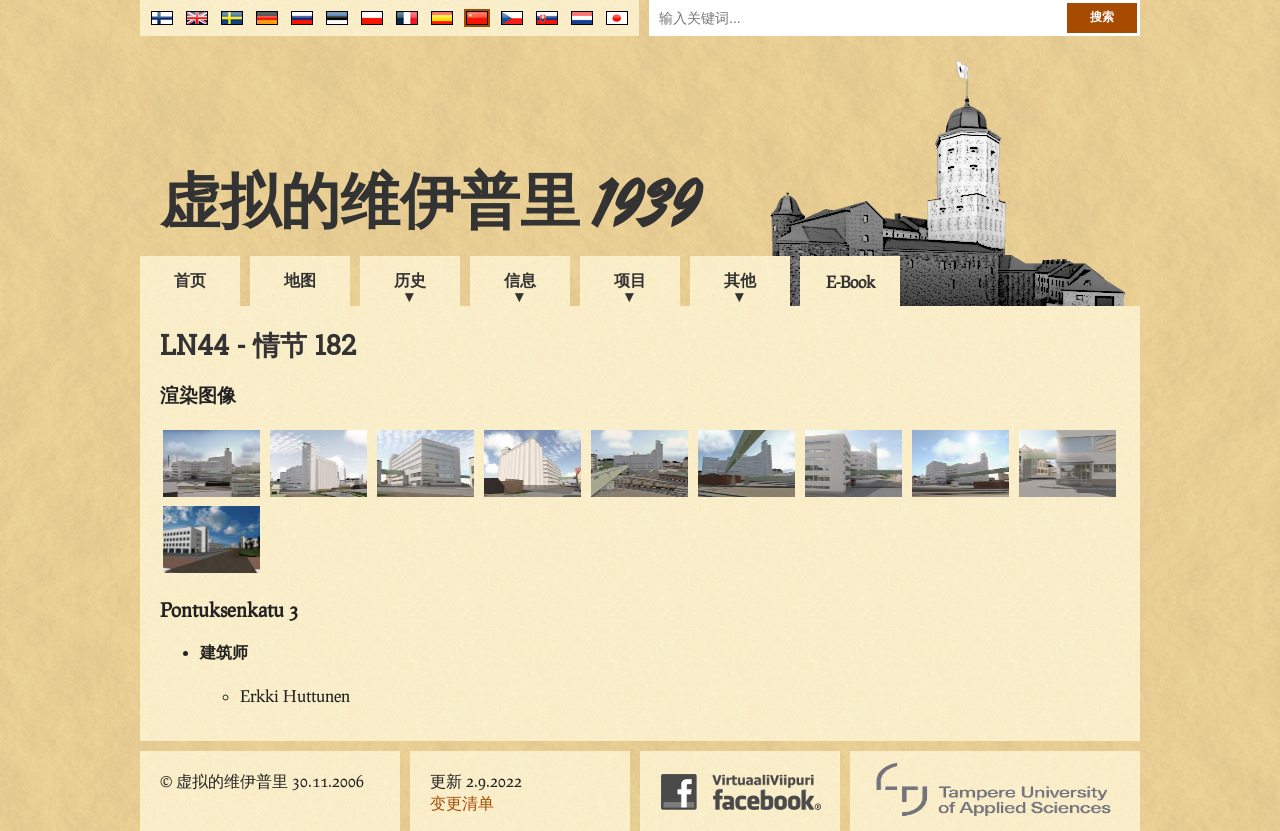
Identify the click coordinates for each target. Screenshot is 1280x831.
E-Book (850, 281)
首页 (190, 279)
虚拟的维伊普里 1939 (430, 207)
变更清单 (462, 802)
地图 (300, 279)
